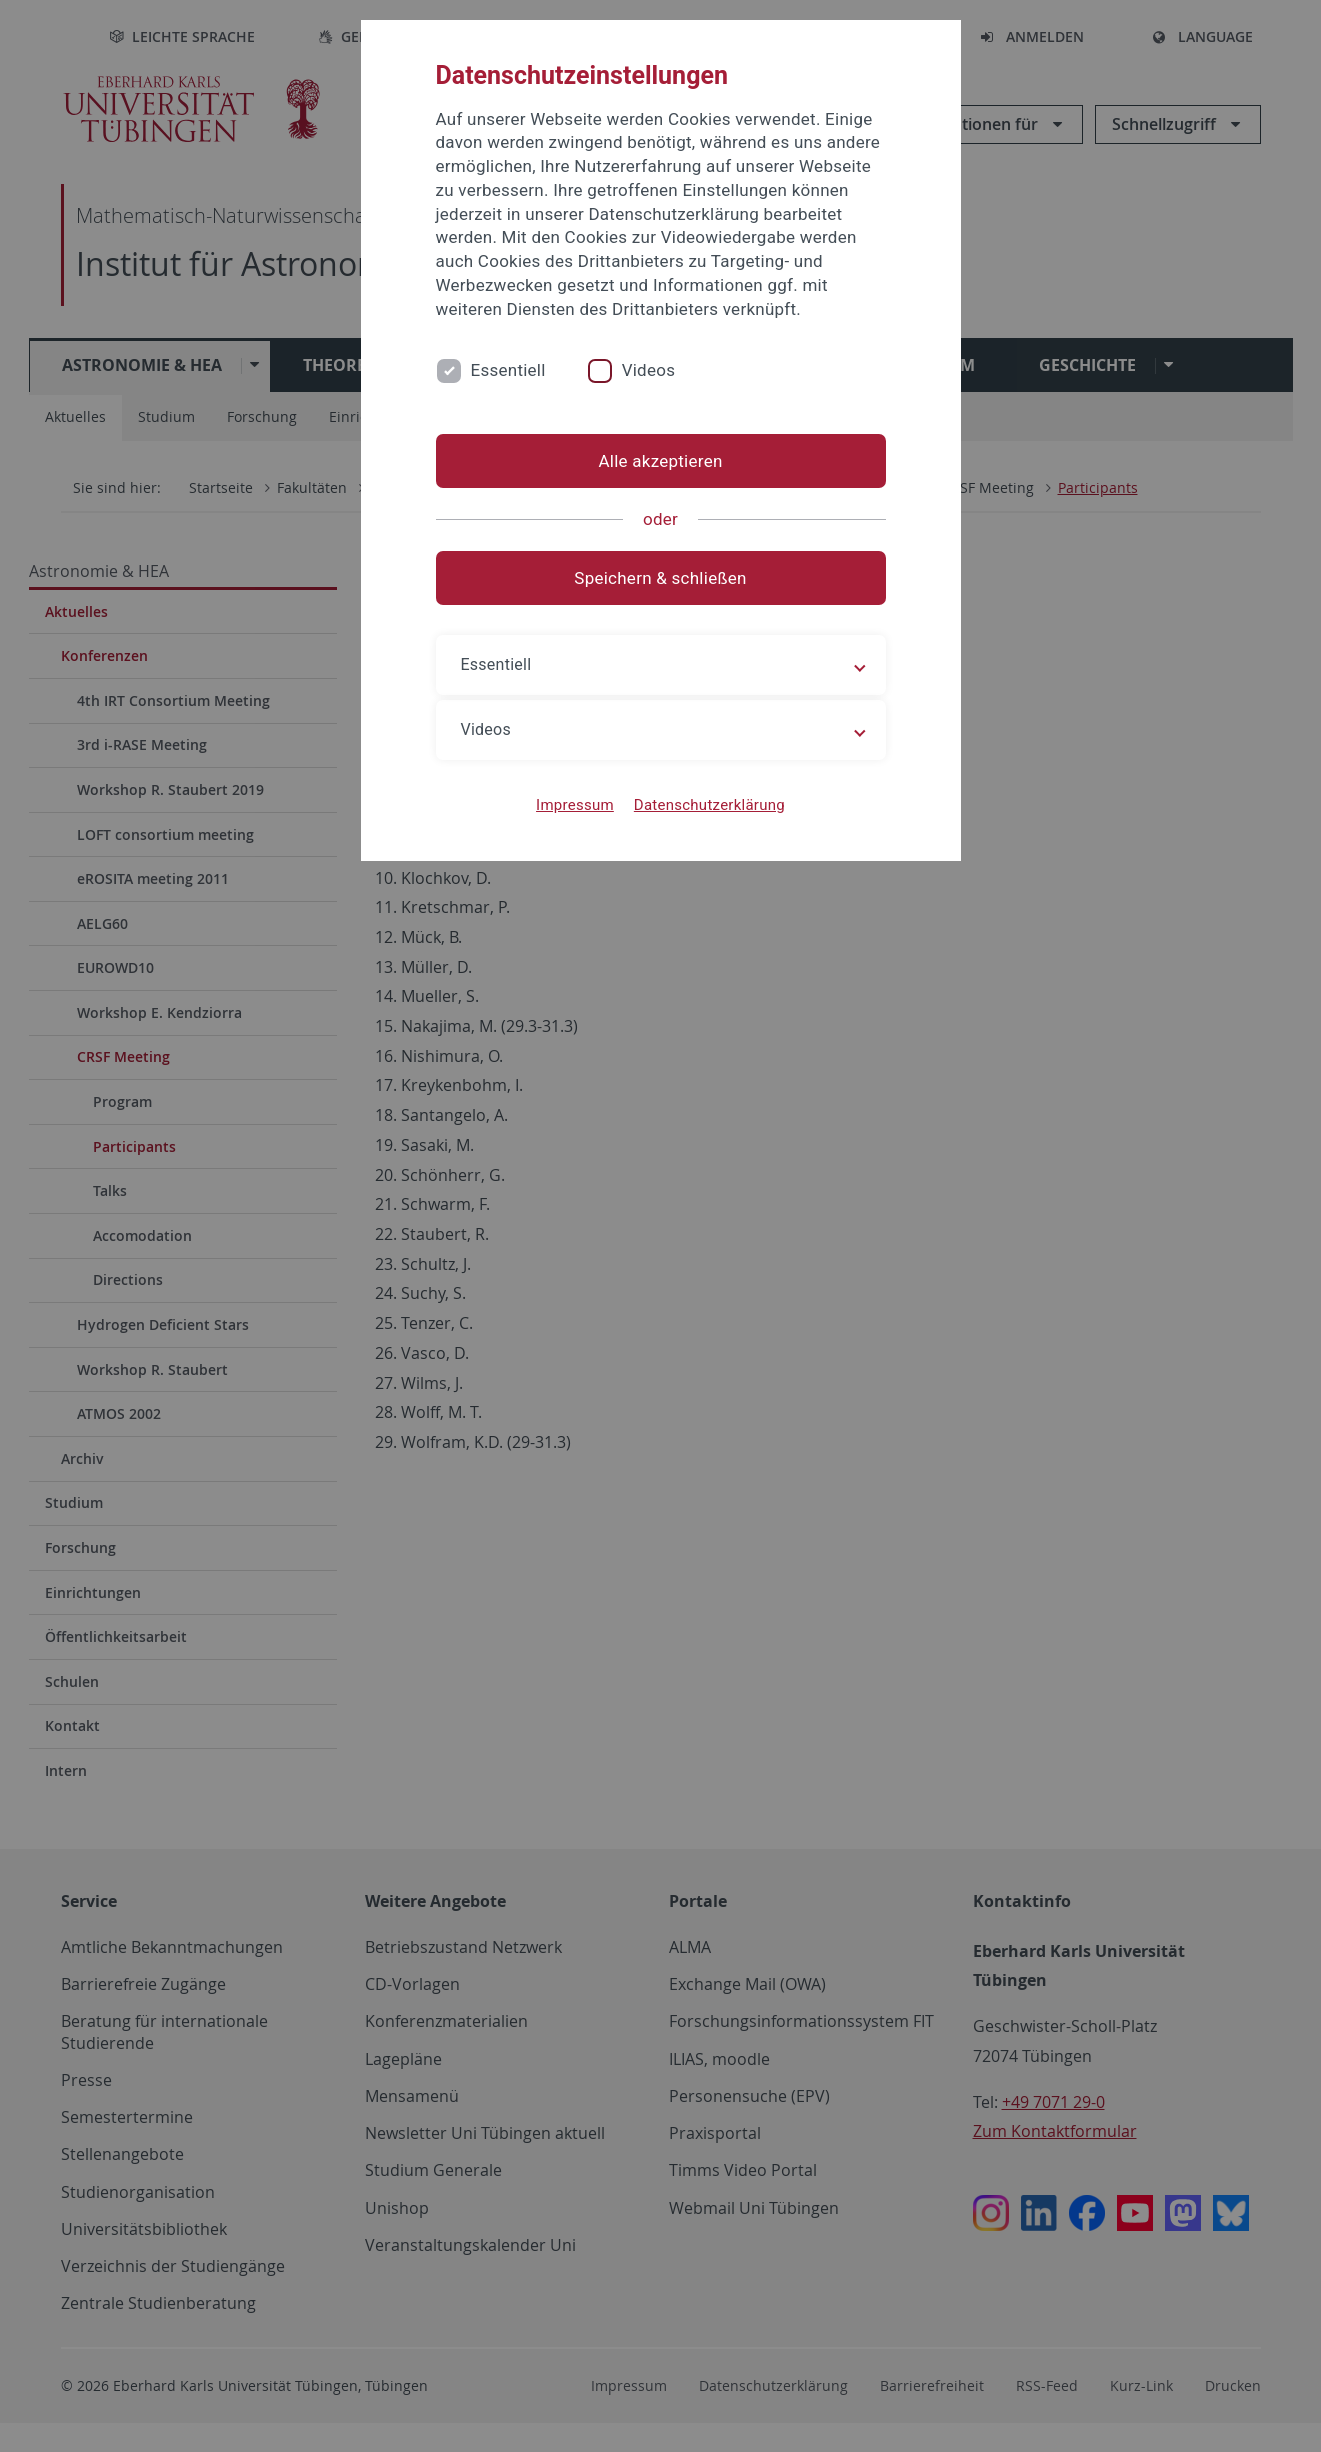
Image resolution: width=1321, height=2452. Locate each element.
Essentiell (508, 370)
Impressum (575, 805)
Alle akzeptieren (660, 461)
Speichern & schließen (660, 578)
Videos (649, 370)
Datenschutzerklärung (709, 805)
